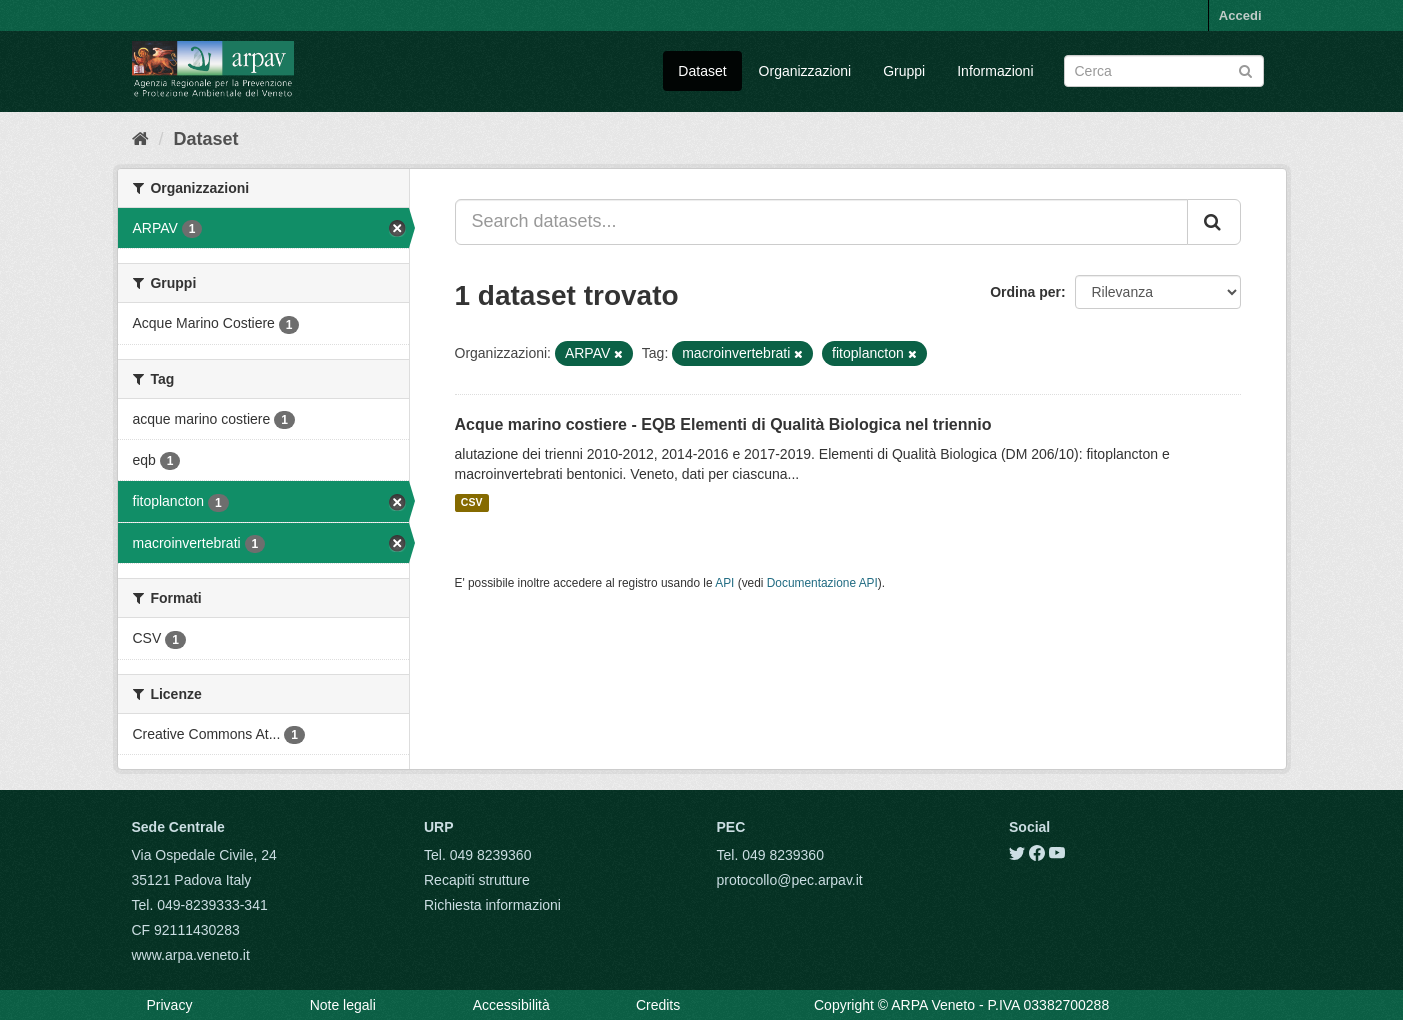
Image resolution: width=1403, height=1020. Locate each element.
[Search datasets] (1164, 71)
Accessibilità (511, 1005)
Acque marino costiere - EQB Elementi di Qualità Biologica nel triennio (723, 424)
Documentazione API (822, 583)
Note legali (343, 1005)
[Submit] (1245, 69)
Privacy (170, 1005)
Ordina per (1025, 292)
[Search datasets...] (821, 222)
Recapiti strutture (477, 880)
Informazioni (995, 71)
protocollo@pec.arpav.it (790, 880)
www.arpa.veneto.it (191, 955)
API (724, 583)
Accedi (1240, 15)
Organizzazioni (805, 71)
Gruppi (904, 71)
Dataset (702, 71)
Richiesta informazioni (492, 905)
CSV (472, 503)
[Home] (140, 139)
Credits (658, 1005)
